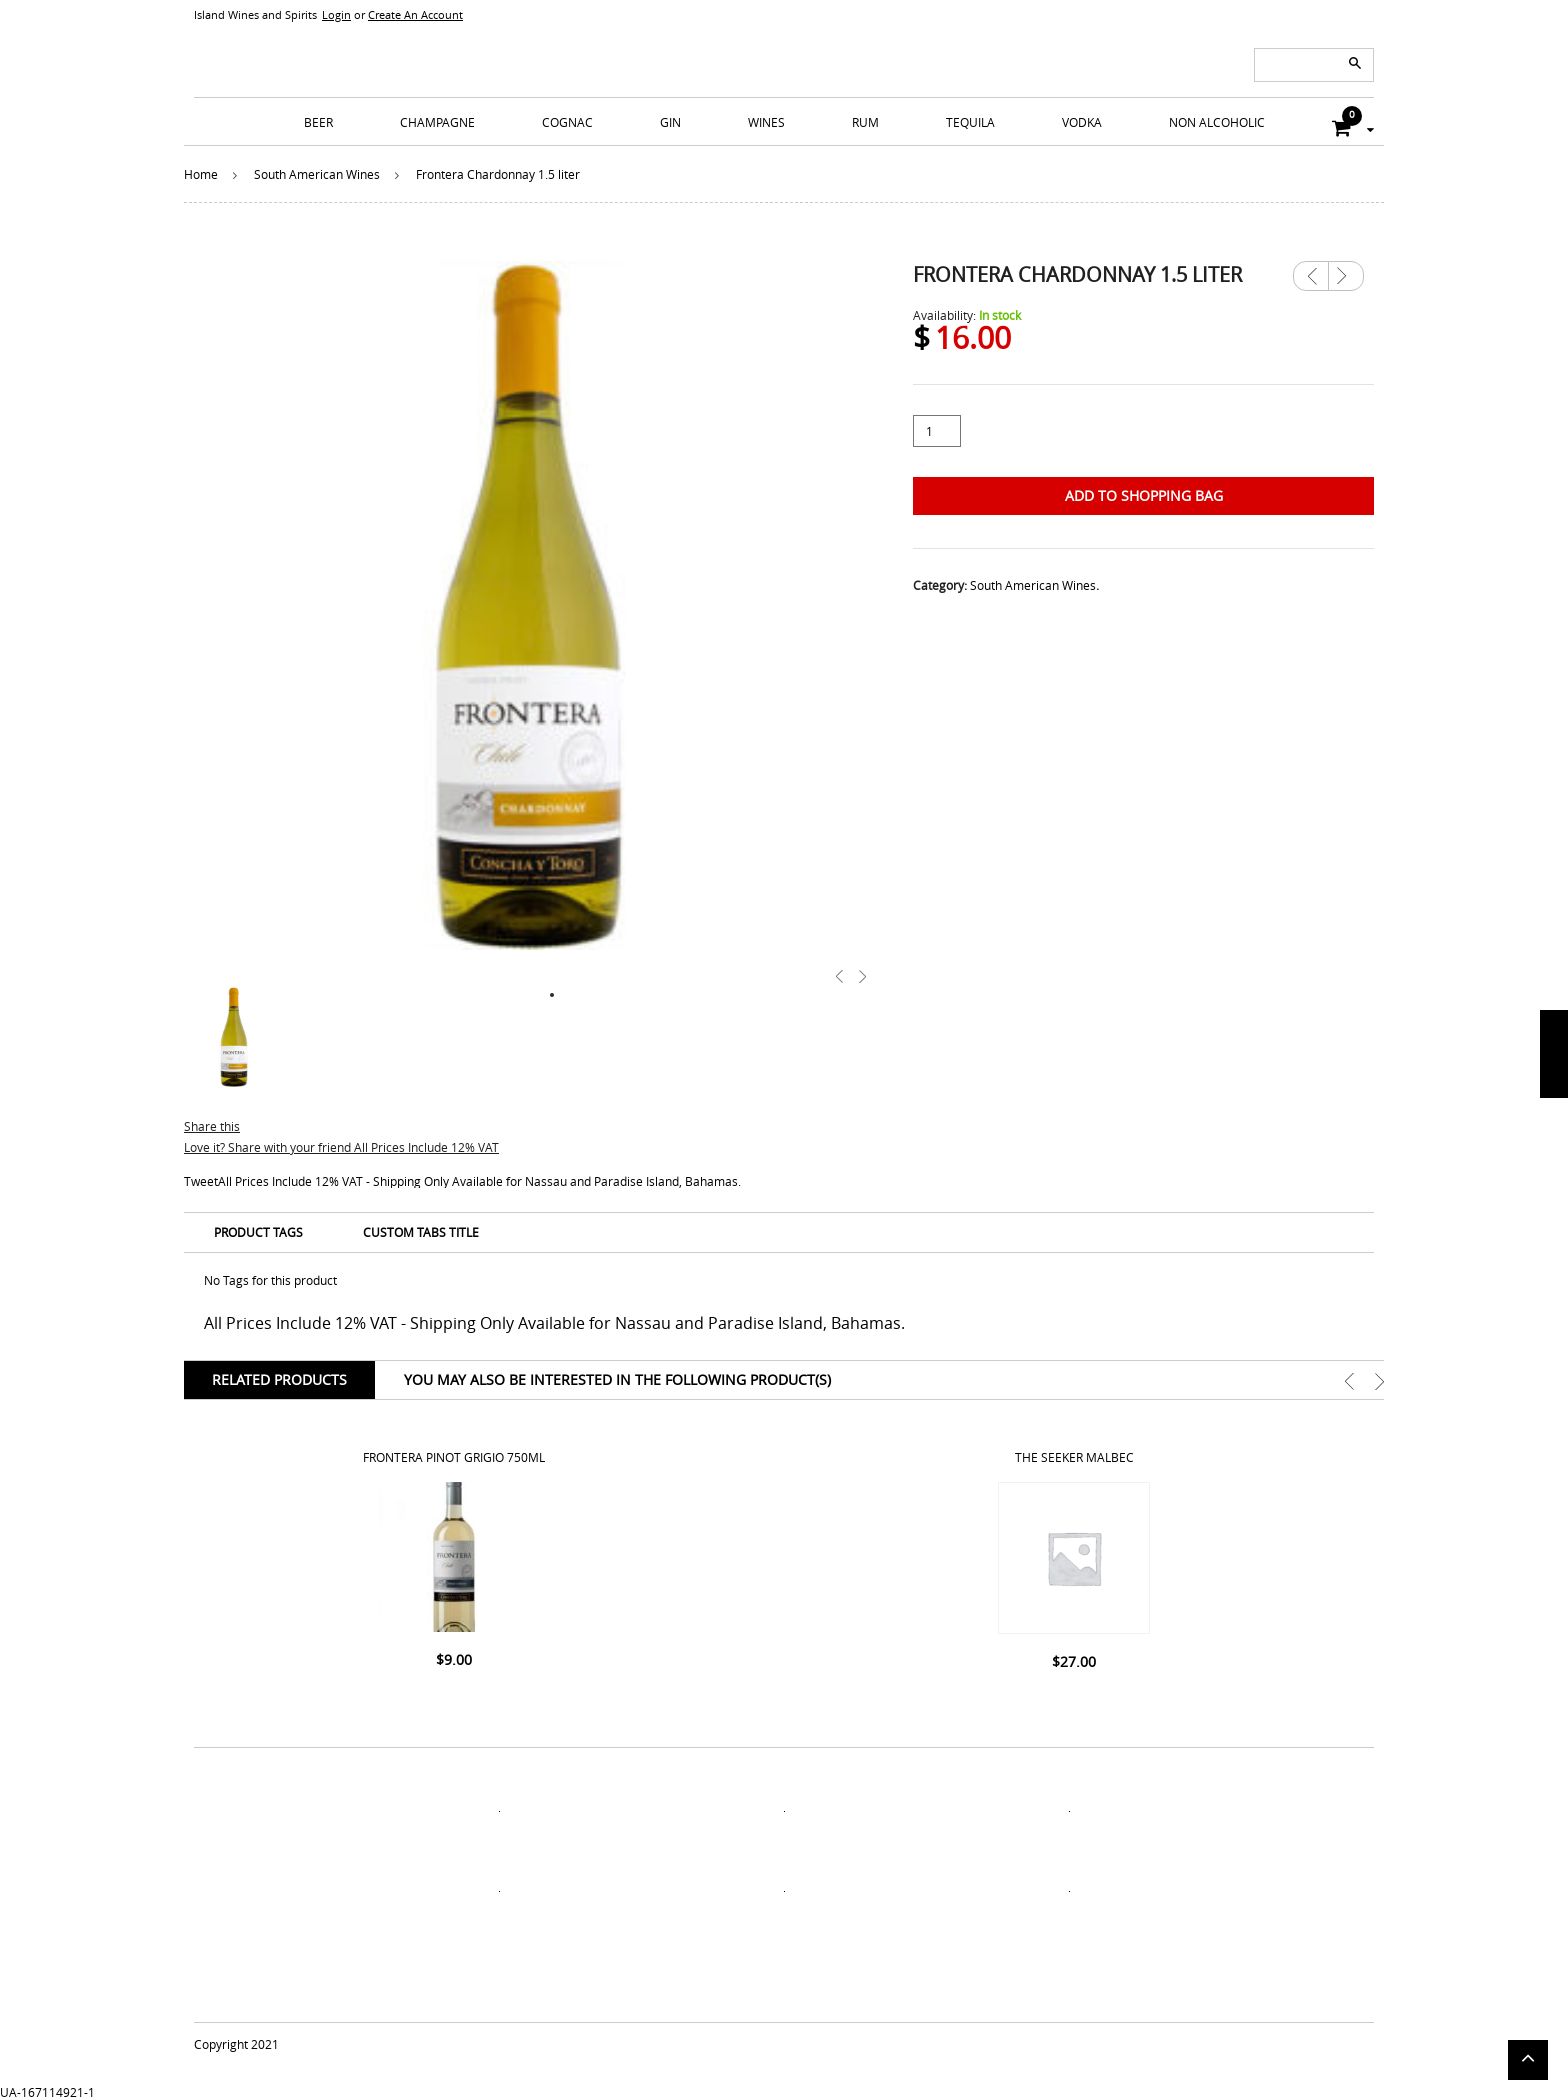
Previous (1311, 276)
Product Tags (258, 1232)
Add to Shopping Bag (1144, 495)
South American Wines (317, 174)
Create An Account (415, 14)
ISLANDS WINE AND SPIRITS (784, 50)
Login (336, 14)
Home (201, 174)
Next (1346, 269)
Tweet (201, 1181)
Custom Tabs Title (421, 1232)
